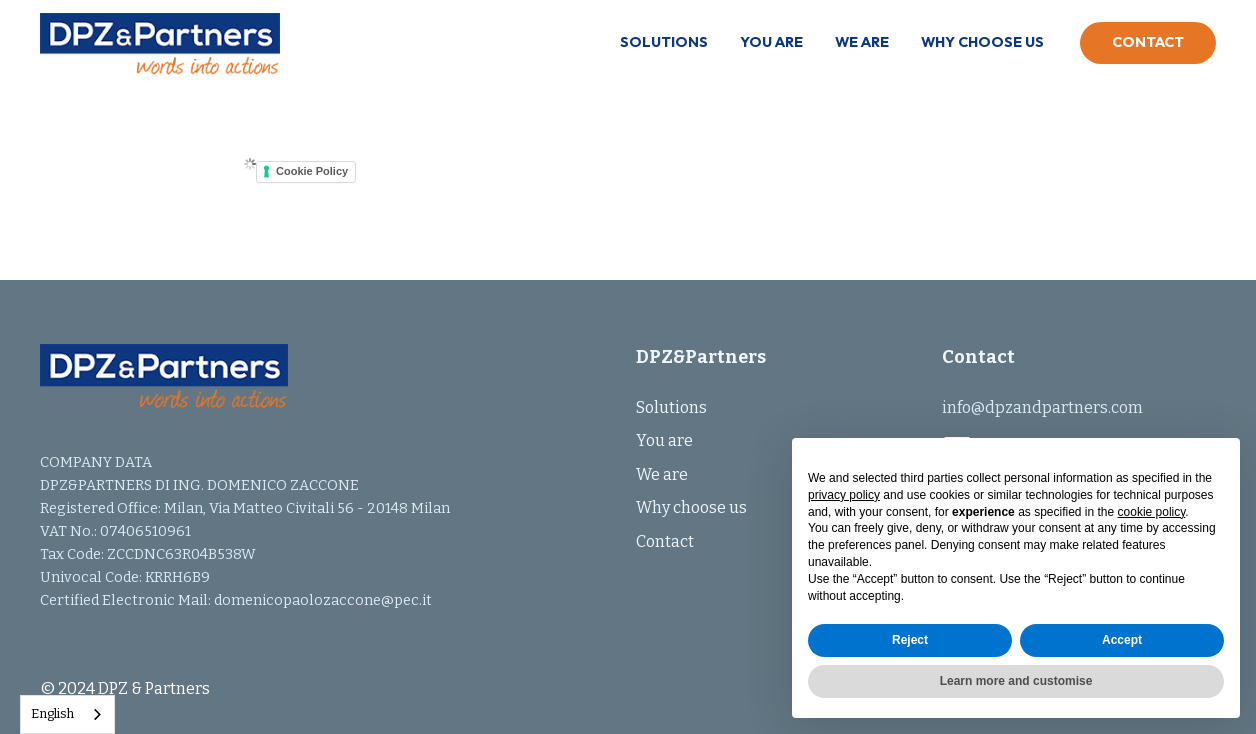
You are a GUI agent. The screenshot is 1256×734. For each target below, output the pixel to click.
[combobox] (67, 714)
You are (771, 42)
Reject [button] (910, 640)
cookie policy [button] (1152, 512)
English (52, 713)
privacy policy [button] (844, 495)
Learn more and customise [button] (1016, 681)
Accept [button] (1122, 640)
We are (862, 42)
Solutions (664, 42)
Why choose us (982, 42)
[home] (160, 49)
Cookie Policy (312, 171)
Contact (1148, 42)
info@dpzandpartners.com (1042, 407)
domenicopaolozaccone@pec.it (323, 600)
